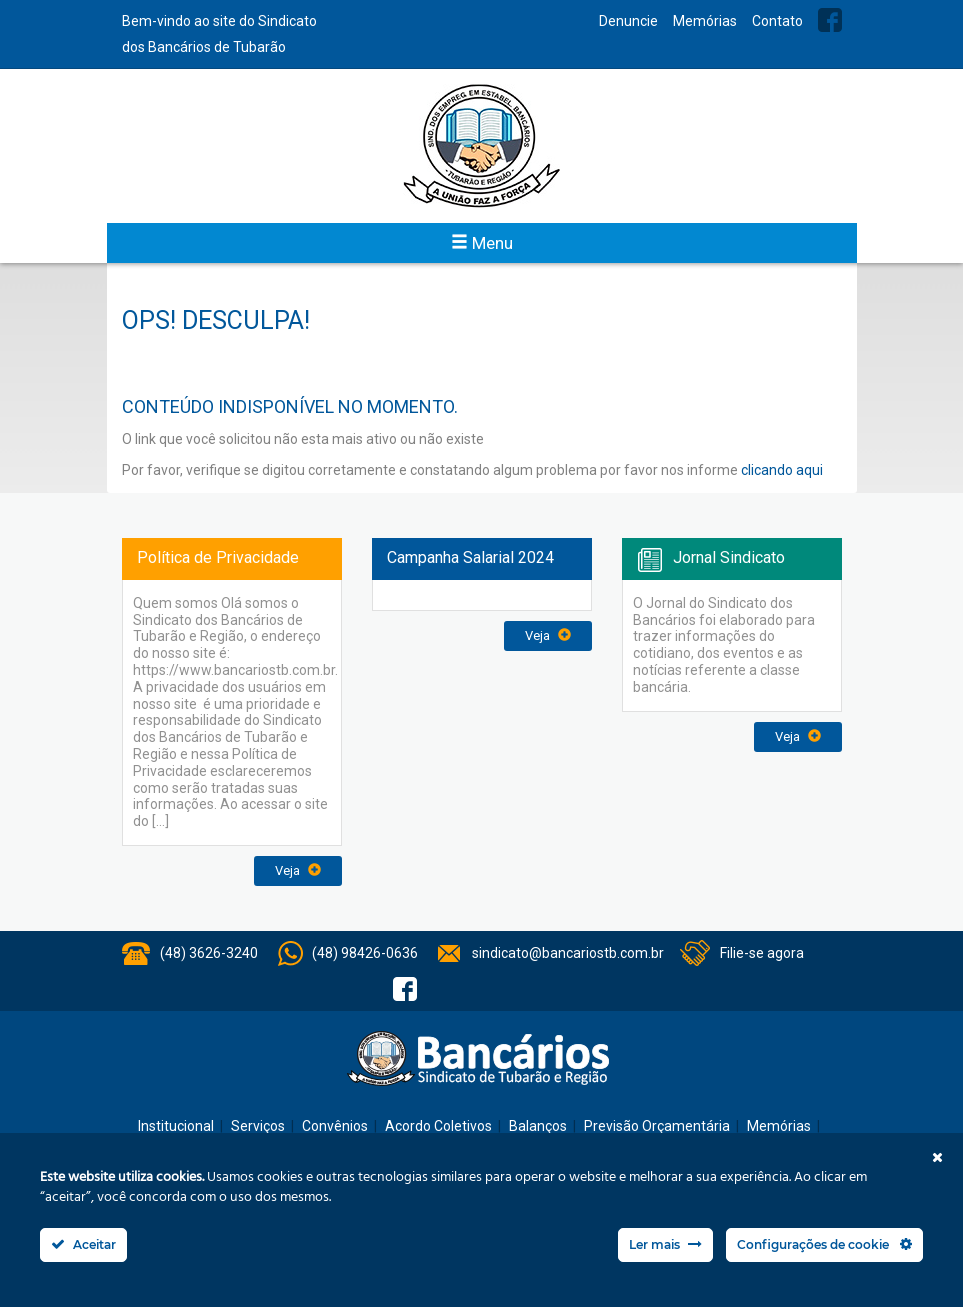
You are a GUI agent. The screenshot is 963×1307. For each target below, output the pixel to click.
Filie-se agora (762, 953)
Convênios (335, 1126)
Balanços (538, 1126)
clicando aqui (782, 470)
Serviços (258, 1126)
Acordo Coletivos (438, 1126)
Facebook (830, 20)
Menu (482, 243)
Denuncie (628, 21)
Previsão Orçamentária (657, 1126)
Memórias (705, 21)
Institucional (176, 1126)
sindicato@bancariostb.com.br (568, 953)
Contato (777, 21)
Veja (298, 870)
